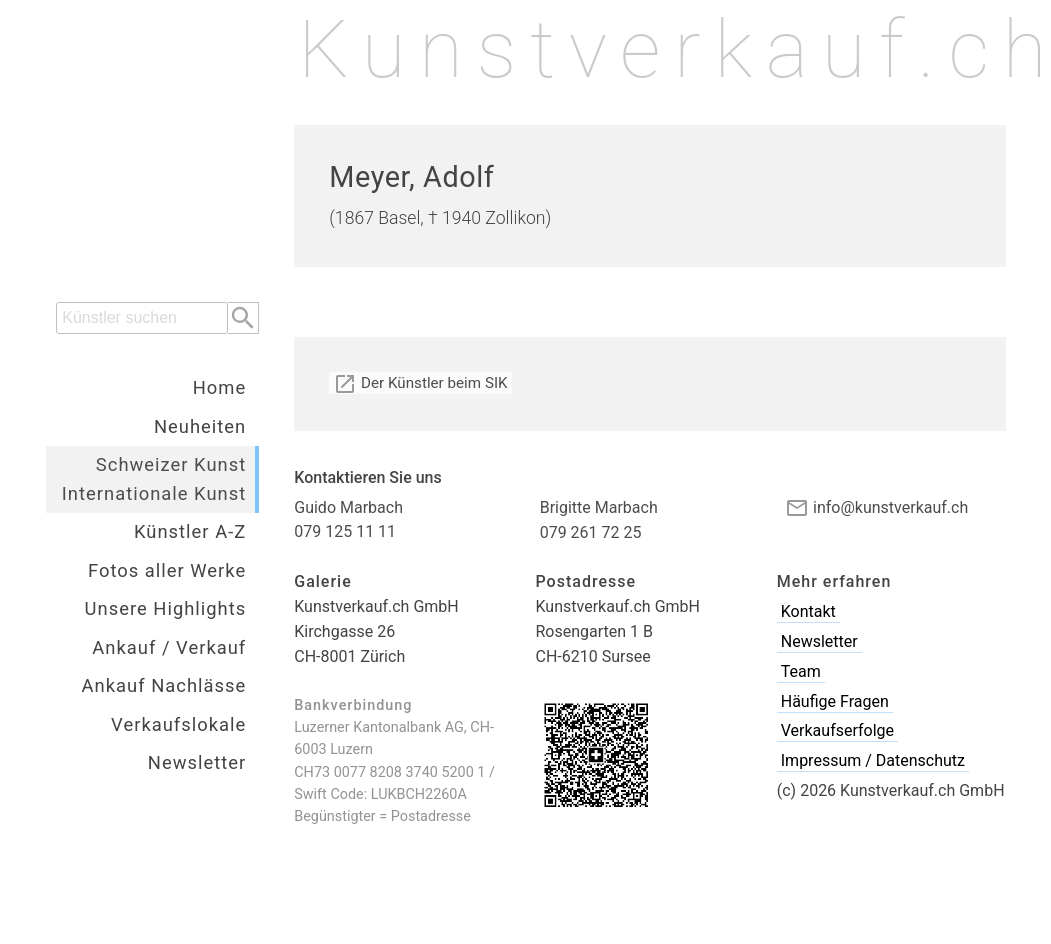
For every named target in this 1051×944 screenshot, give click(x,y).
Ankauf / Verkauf (169, 647)
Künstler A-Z (190, 531)
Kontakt (808, 611)
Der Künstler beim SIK (420, 383)
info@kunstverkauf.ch (876, 507)
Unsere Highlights (166, 608)
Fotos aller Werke (167, 570)
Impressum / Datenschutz (873, 760)
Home (220, 387)
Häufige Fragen (835, 701)
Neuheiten (200, 426)
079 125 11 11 (345, 531)
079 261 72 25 (591, 532)
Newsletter (197, 762)
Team (801, 671)
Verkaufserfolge (837, 730)
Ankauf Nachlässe (164, 685)
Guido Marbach (348, 507)
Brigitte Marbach (599, 507)
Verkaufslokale (178, 724)
